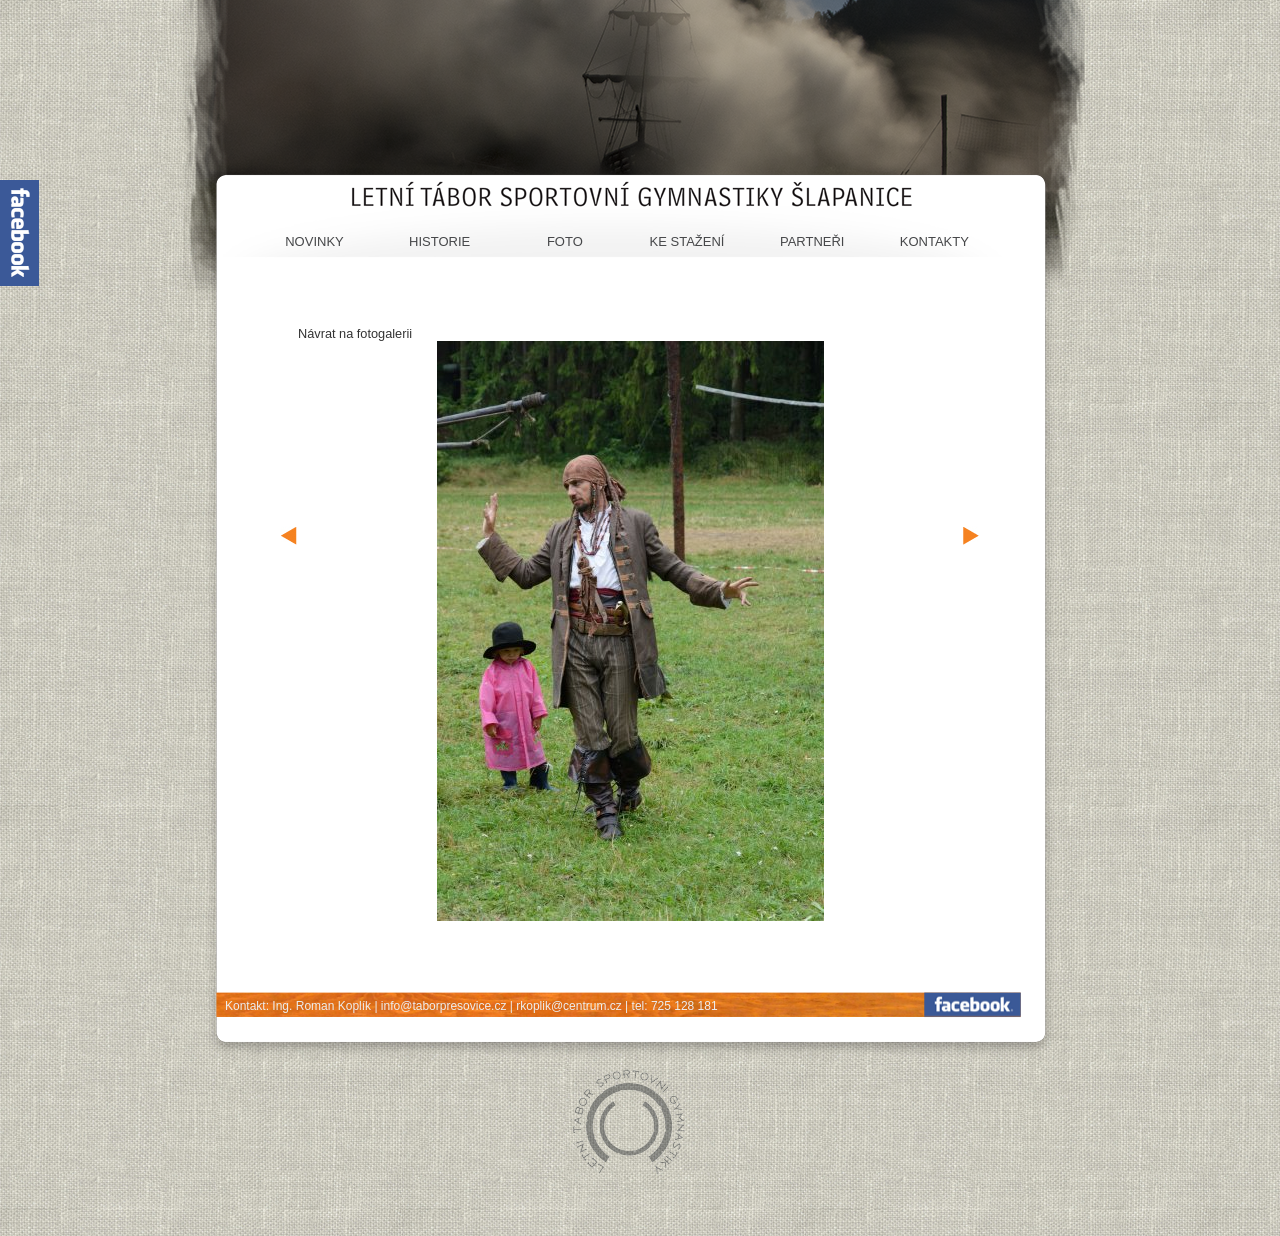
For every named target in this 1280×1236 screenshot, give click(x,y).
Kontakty (934, 241)
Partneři (812, 241)
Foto (565, 241)
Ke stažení (687, 241)
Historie (439, 241)
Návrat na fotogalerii (355, 333)
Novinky (314, 241)
